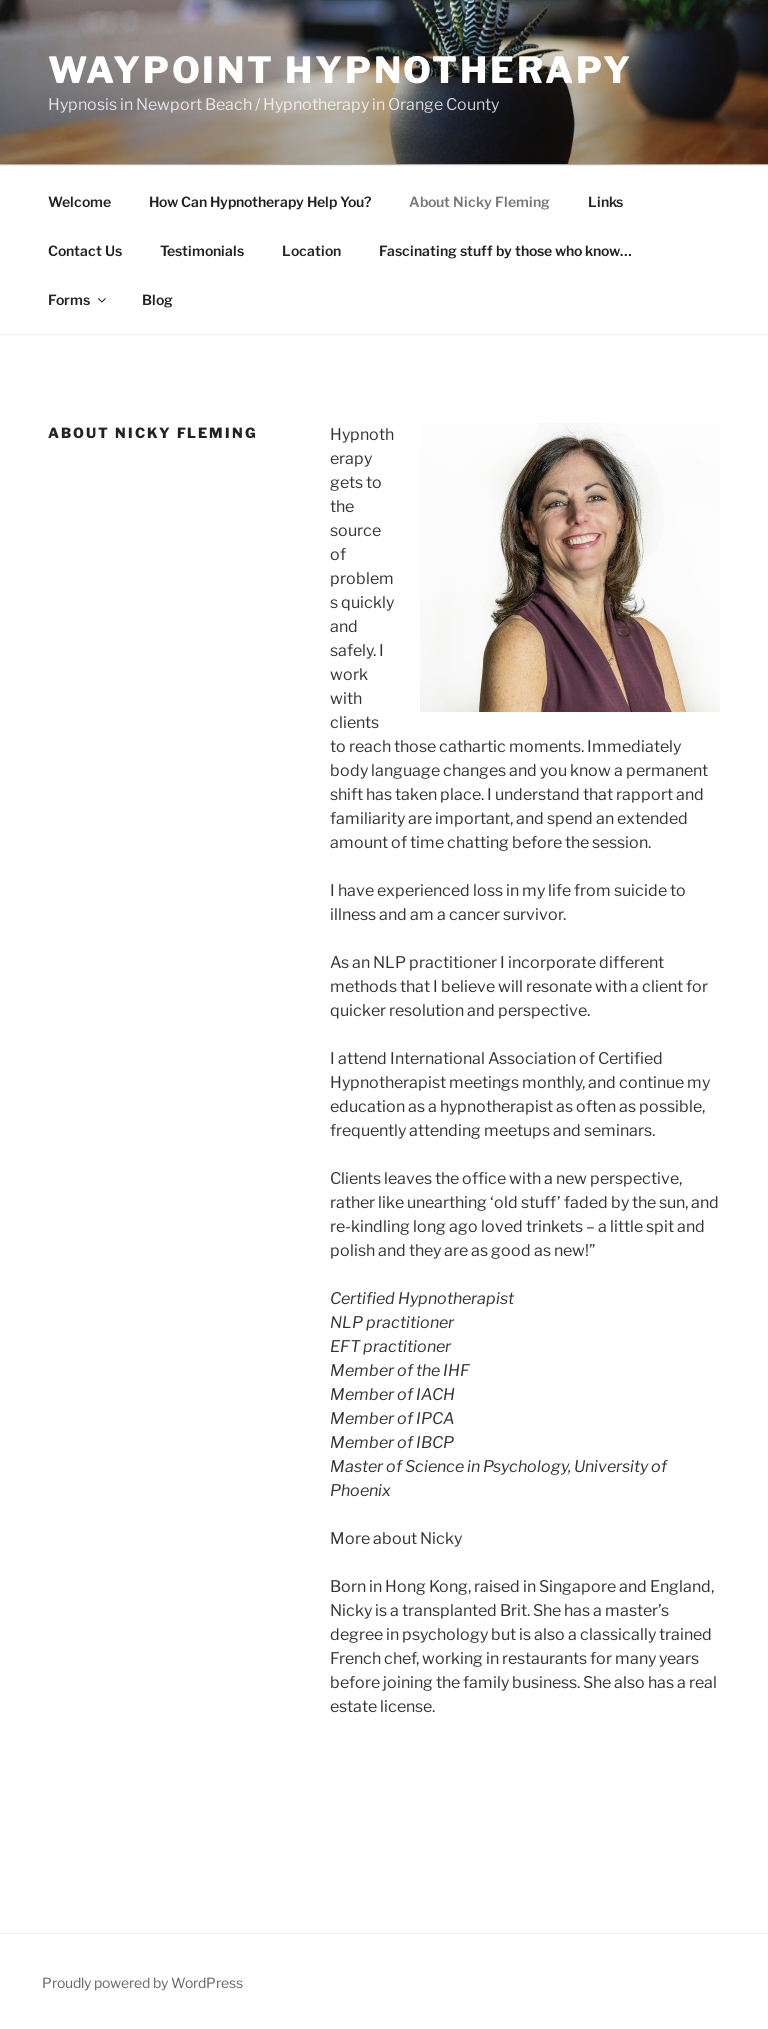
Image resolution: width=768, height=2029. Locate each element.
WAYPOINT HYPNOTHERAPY (340, 70)
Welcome (79, 201)
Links (605, 201)
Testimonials (202, 250)
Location (311, 250)
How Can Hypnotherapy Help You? (260, 201)
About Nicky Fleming (479, 201)
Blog (157, 299)
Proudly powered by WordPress (142, 1982)
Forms (78, 299)
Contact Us (85, 250)
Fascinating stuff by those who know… (505, 250)
